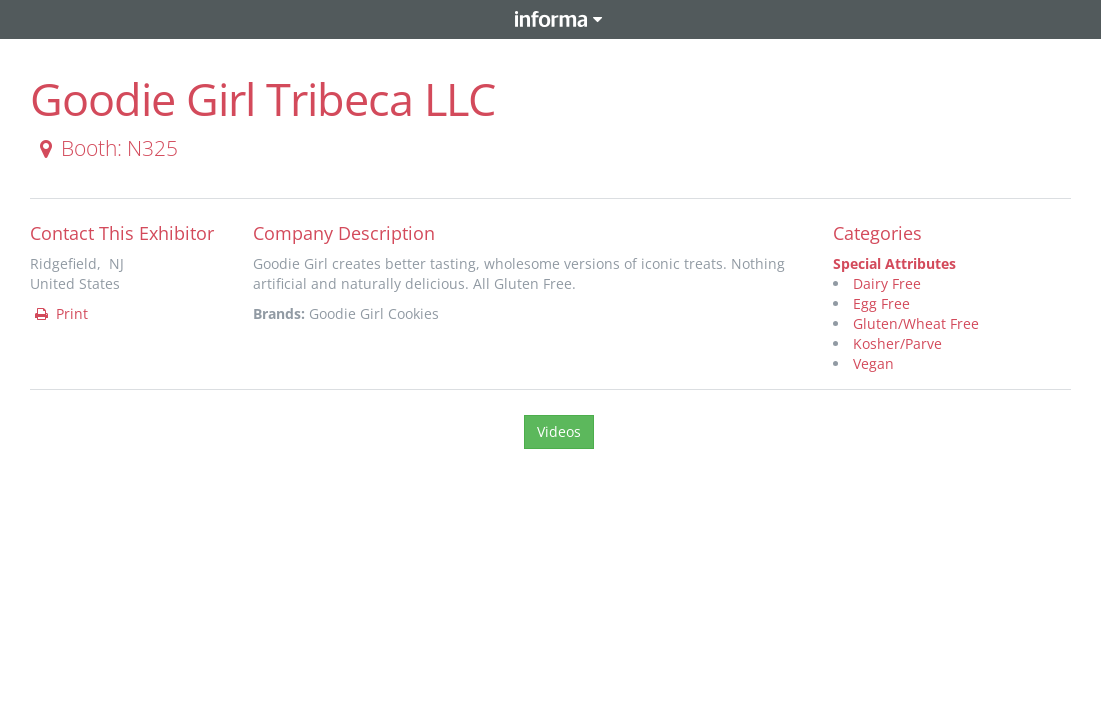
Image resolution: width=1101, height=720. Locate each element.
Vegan (873, 363)
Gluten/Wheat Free (916, 323)
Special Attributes (894, 263)
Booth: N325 (105, 148)
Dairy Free (887, 283)
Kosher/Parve (897, 343)
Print (60, 313)
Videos (559, 431)
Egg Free (881, 303)
